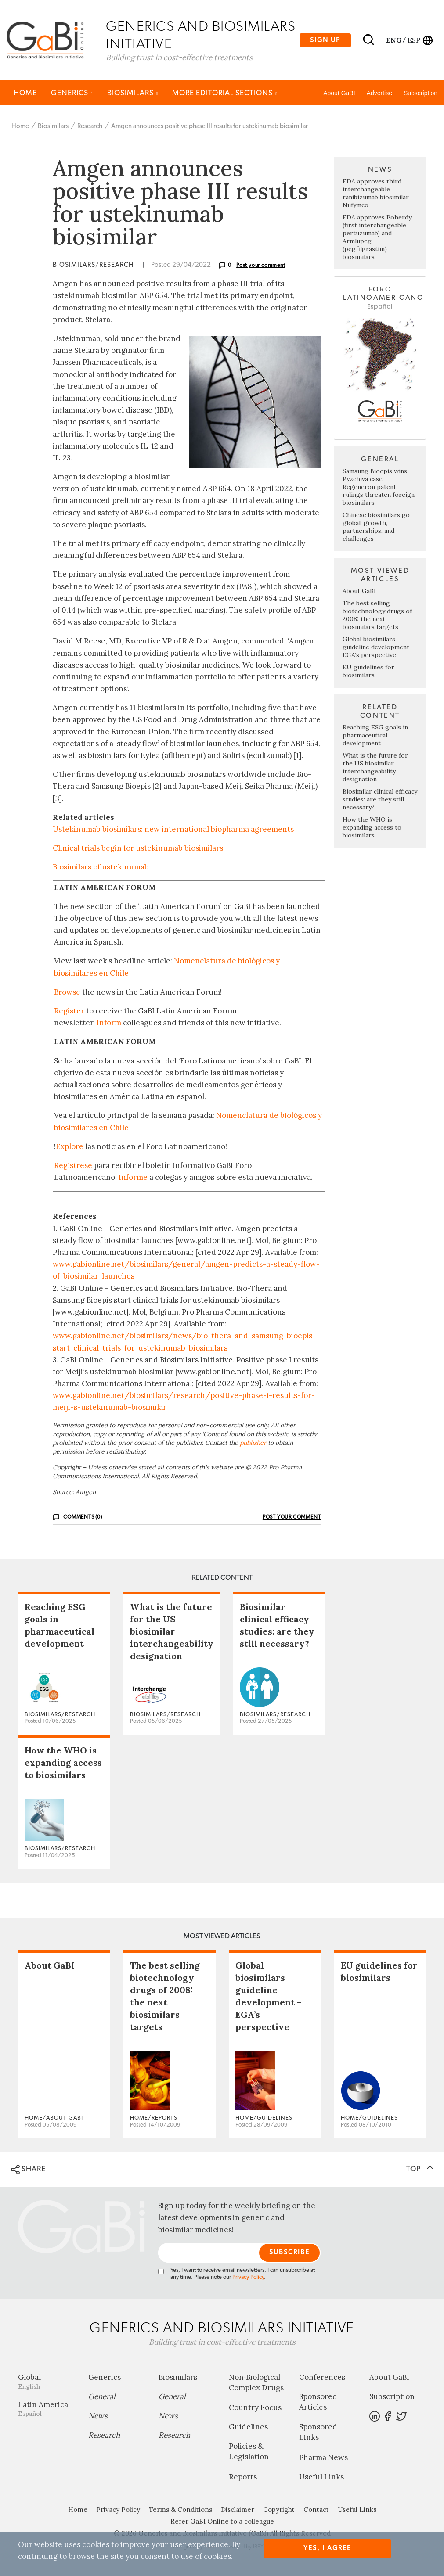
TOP (419, 2170)
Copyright (279, 2510)
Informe (133, 1177)
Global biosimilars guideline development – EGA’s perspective (379, 647)
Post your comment (260, 266)
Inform (109, 1023)
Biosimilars (133, 93)
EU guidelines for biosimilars (368, 671)
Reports (243, 2477)
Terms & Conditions (180, 2510)
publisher (253, 1443)
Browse (67, 992)
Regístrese (73, 1166)
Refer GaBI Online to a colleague (222, 2522)
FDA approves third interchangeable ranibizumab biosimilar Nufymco (376, 194)
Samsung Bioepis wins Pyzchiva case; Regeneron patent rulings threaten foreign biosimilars (379, 487)
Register (69, 1011)
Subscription (420, 93)
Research (89, 126)
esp (414, 40)
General (102, 2397)
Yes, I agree (327, 2548)
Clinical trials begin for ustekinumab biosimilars (138, 849)
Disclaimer (237, 2510)
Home (25, 93)
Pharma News (323, 2458)
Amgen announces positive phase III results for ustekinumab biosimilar (209, 126)
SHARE (28, 2170)
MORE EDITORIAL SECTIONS (225, 93)
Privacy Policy (248, 2278)
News (98, 2416)
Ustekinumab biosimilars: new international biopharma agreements (173, 829)
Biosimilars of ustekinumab (101, 868)
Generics (72, 93)
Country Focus (255, 2408)
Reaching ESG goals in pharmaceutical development (375, 735)
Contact (316, 2510)
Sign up (325, 40)
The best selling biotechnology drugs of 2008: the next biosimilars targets (377, 615)
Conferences (322, 2377)
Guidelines (248, 2427)
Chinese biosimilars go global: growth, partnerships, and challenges (376, 527)
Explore (69, 1147)
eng (393, 40)
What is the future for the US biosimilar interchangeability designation (375, 767)
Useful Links (321, 2477)
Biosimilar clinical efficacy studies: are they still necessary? (380, 800)
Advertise (379, 93)
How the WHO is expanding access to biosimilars (372, 828)
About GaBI (339, 93)
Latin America (46, 2409)
